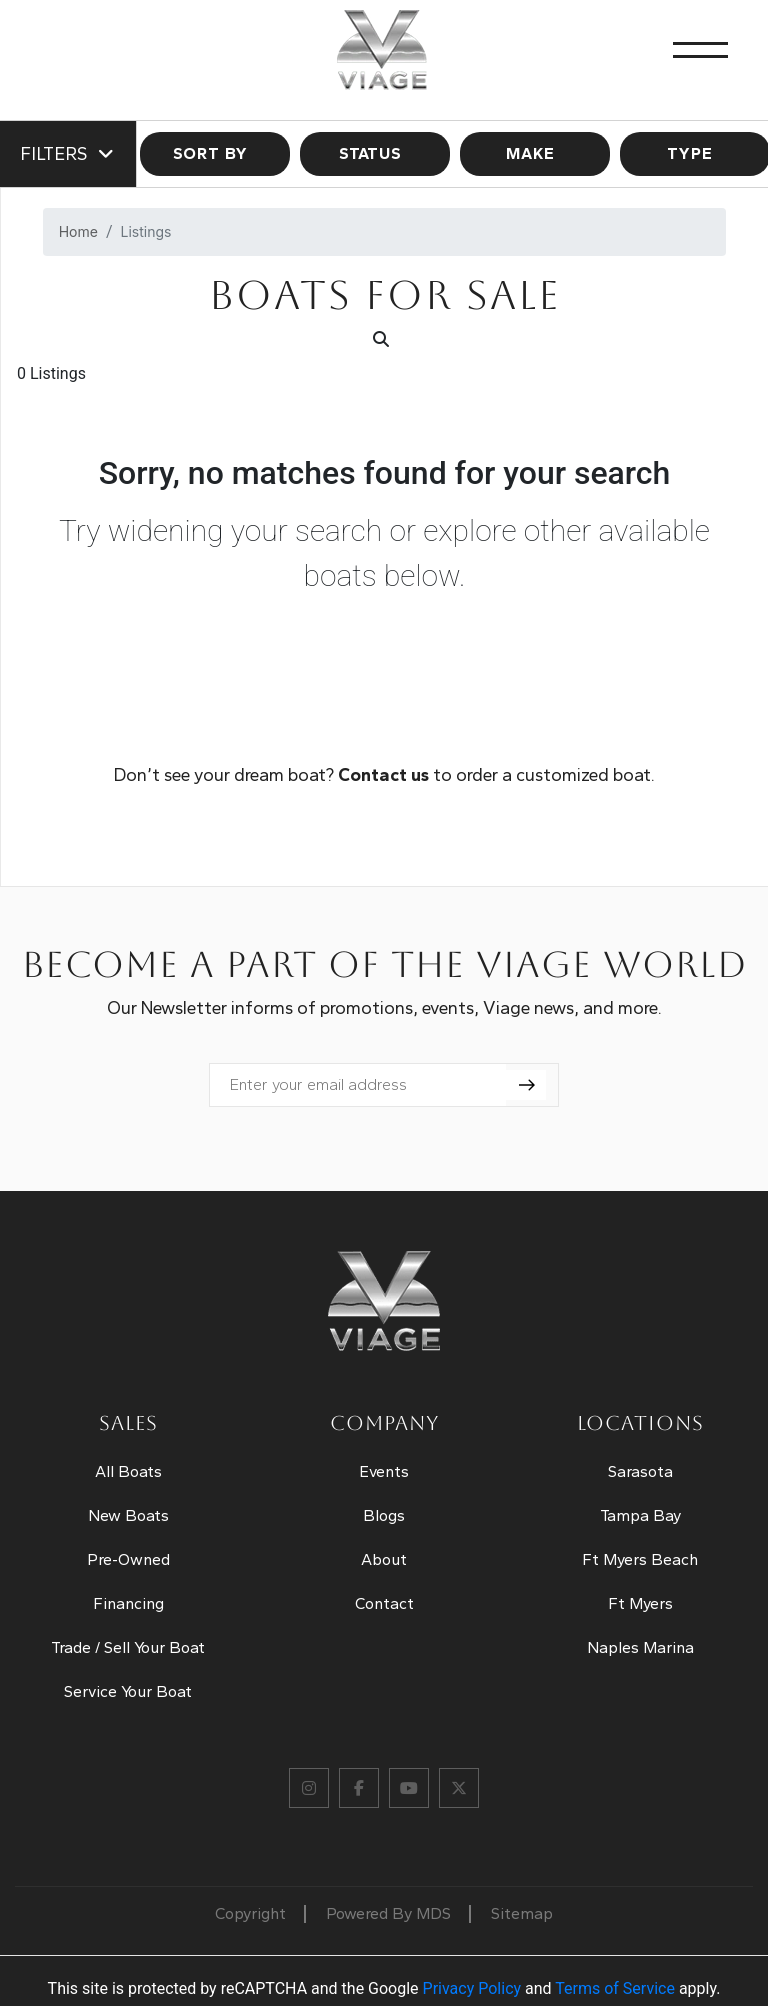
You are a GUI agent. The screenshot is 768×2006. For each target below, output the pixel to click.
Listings (146, 231)
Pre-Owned (128, 1559)
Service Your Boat (128, 1691)
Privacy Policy (472, 1988)
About (384, 1559)
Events (384, 1471)
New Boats (128, 1515)
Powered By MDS (388, 1913)
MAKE (535, 153)
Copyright (250, 1913)
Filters (68, 154)
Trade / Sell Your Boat (128, 1647)
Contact (384, 1603)
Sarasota (640, 1471)
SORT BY (215, 153)
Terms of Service (615, 1988)
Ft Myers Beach (640, 1559)
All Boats (128, 1471)
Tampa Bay (640, 1515)
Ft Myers (640, 1603)
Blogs (384, 1515)
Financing (128, 1603)
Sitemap (522, 1913)
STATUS (375, 153)
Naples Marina (640, 1647)
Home (78, 231)
